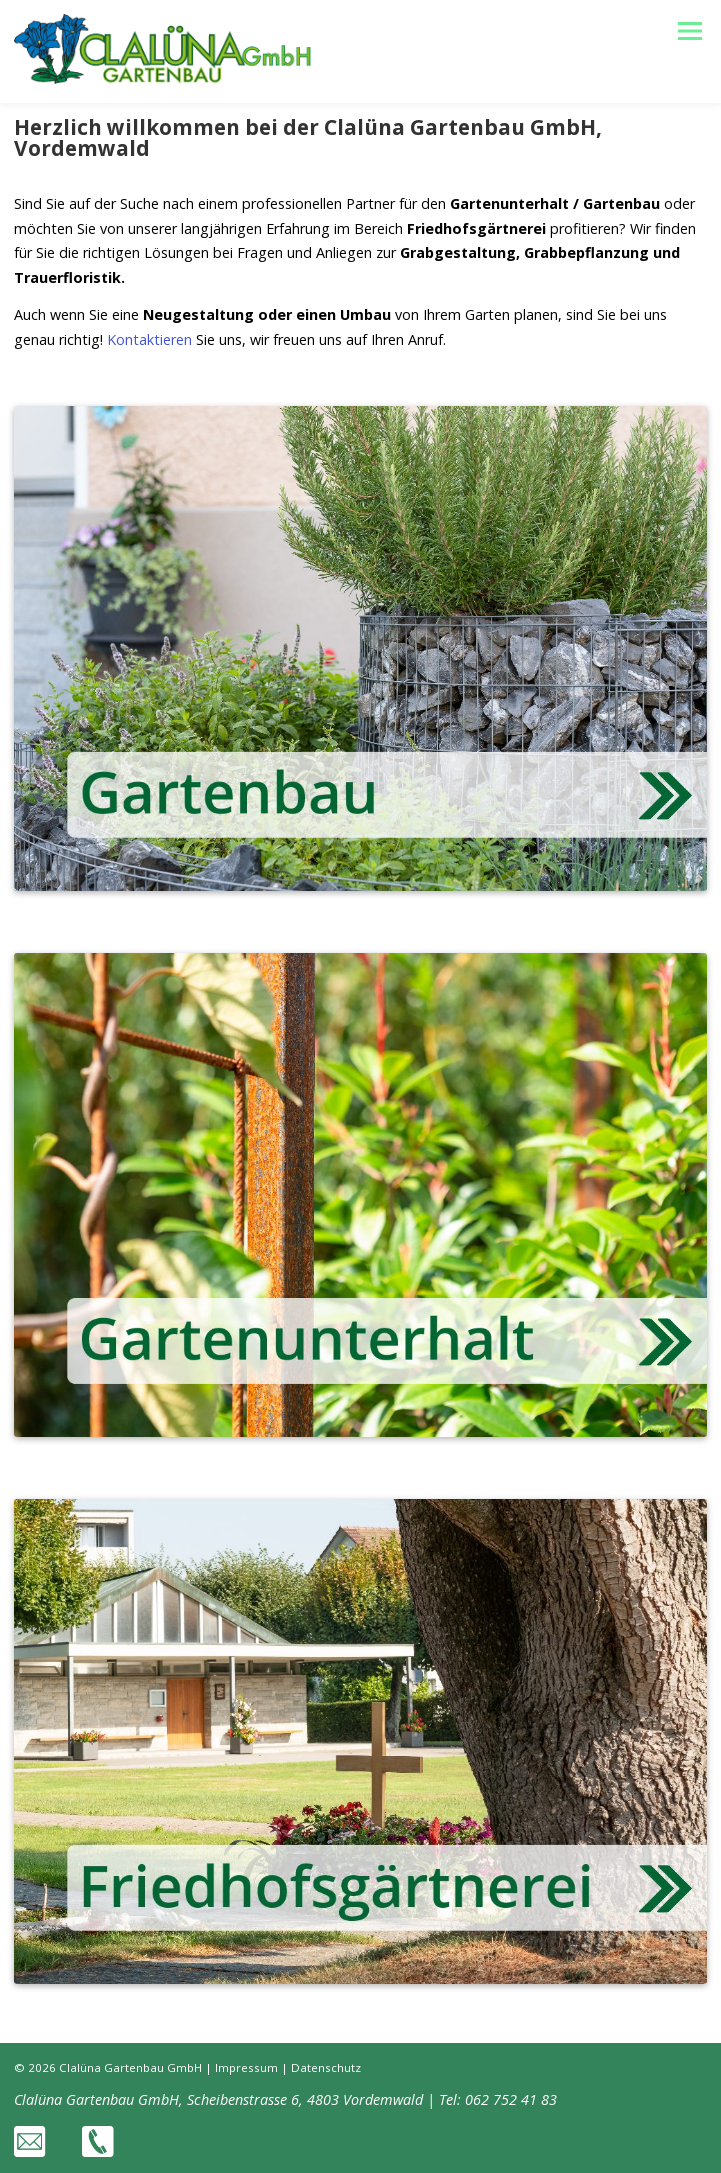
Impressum (246, 2067)
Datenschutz (326, 2067)
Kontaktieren (149, 339)
